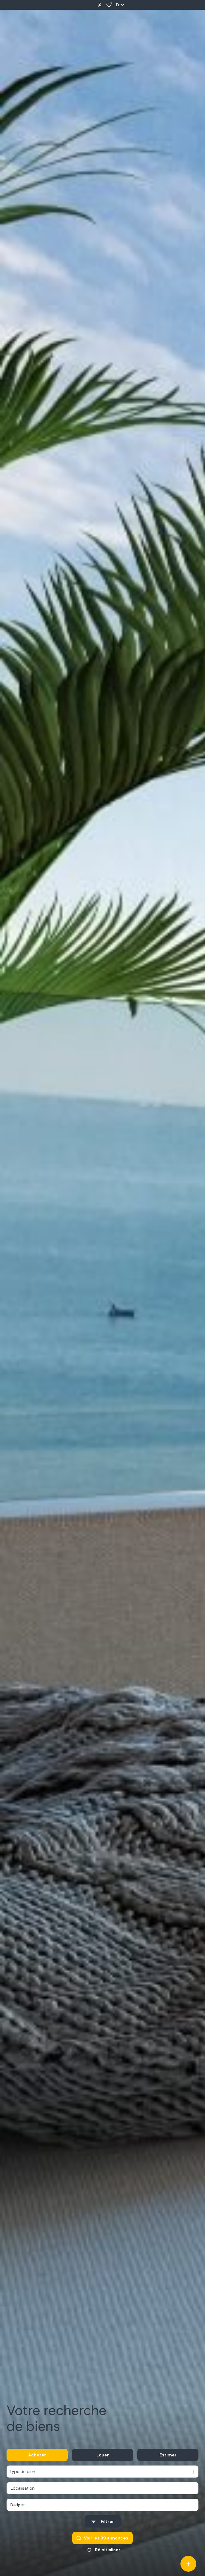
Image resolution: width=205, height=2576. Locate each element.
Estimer (168, 2455)
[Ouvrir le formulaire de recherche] (103, 2521)
